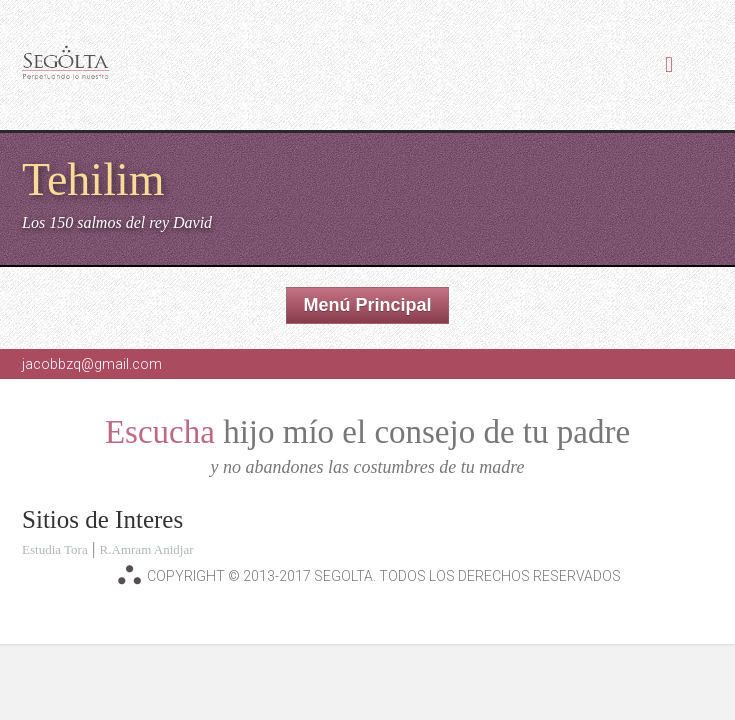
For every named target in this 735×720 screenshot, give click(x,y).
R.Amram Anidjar (147, 549)
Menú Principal (367, 305)
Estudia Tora (55, 549)
